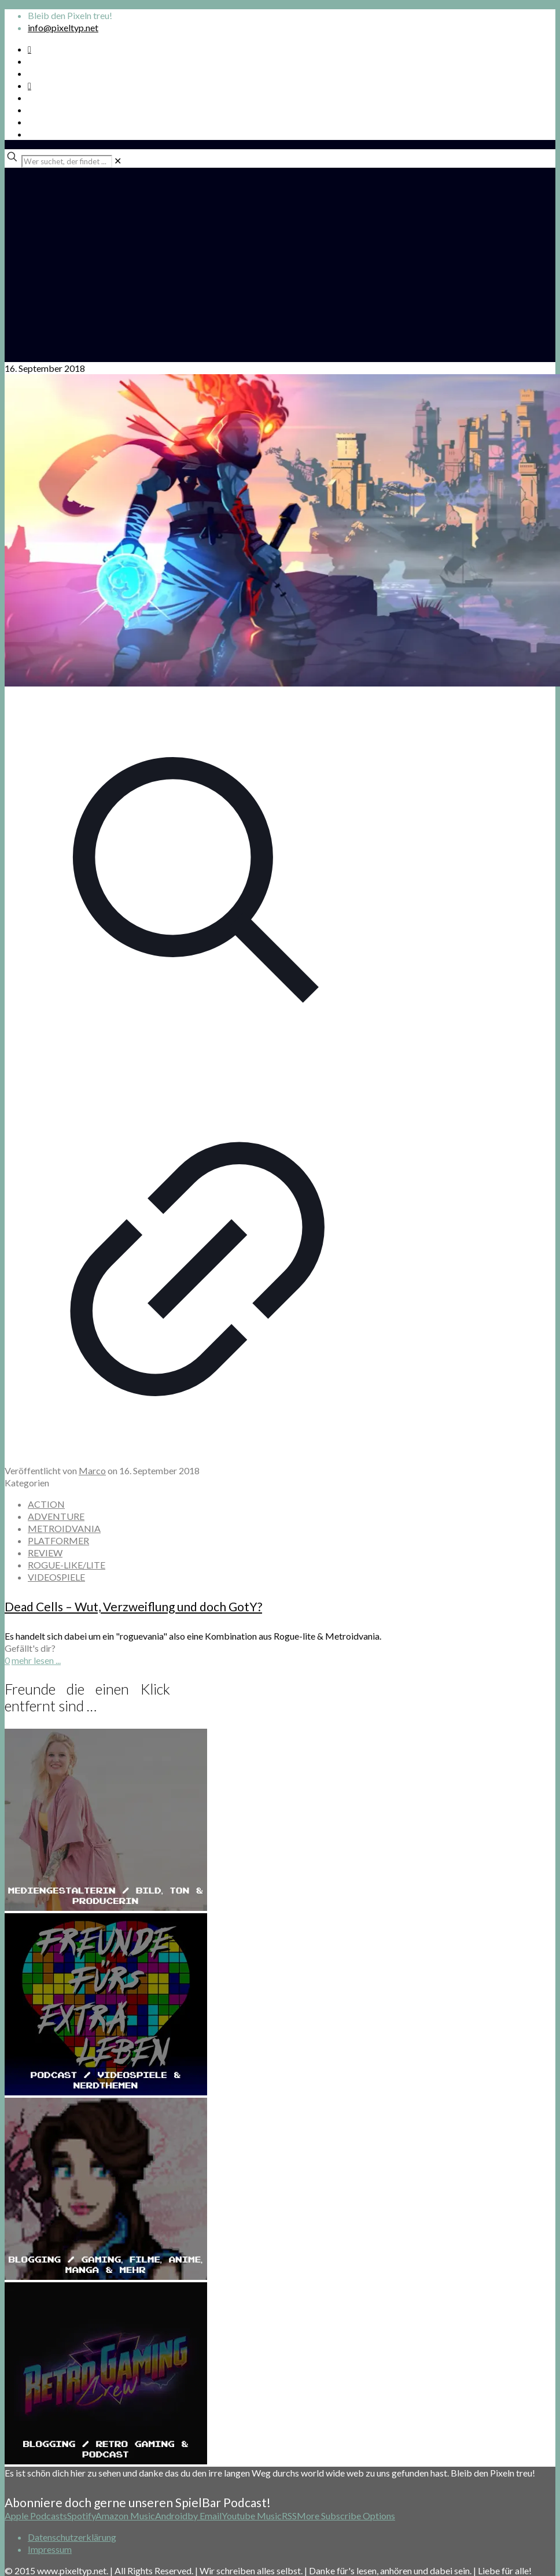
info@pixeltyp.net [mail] (63, 27)
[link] (117, 160)
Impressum (50, 2549)
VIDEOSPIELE (56, 1576)
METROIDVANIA (64, 1528)
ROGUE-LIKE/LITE (66, 1564)
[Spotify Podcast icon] (29, 48)
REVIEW (45, 1552)
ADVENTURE (56, 1516)
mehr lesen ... (36, 1660)
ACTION (46, 1504)
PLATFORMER (58, 1540)
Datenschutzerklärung (72, 2536)
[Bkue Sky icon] (29, 85)
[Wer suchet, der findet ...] (66, 161)
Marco (92, 1470)
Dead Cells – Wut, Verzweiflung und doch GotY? (133, 1606)
